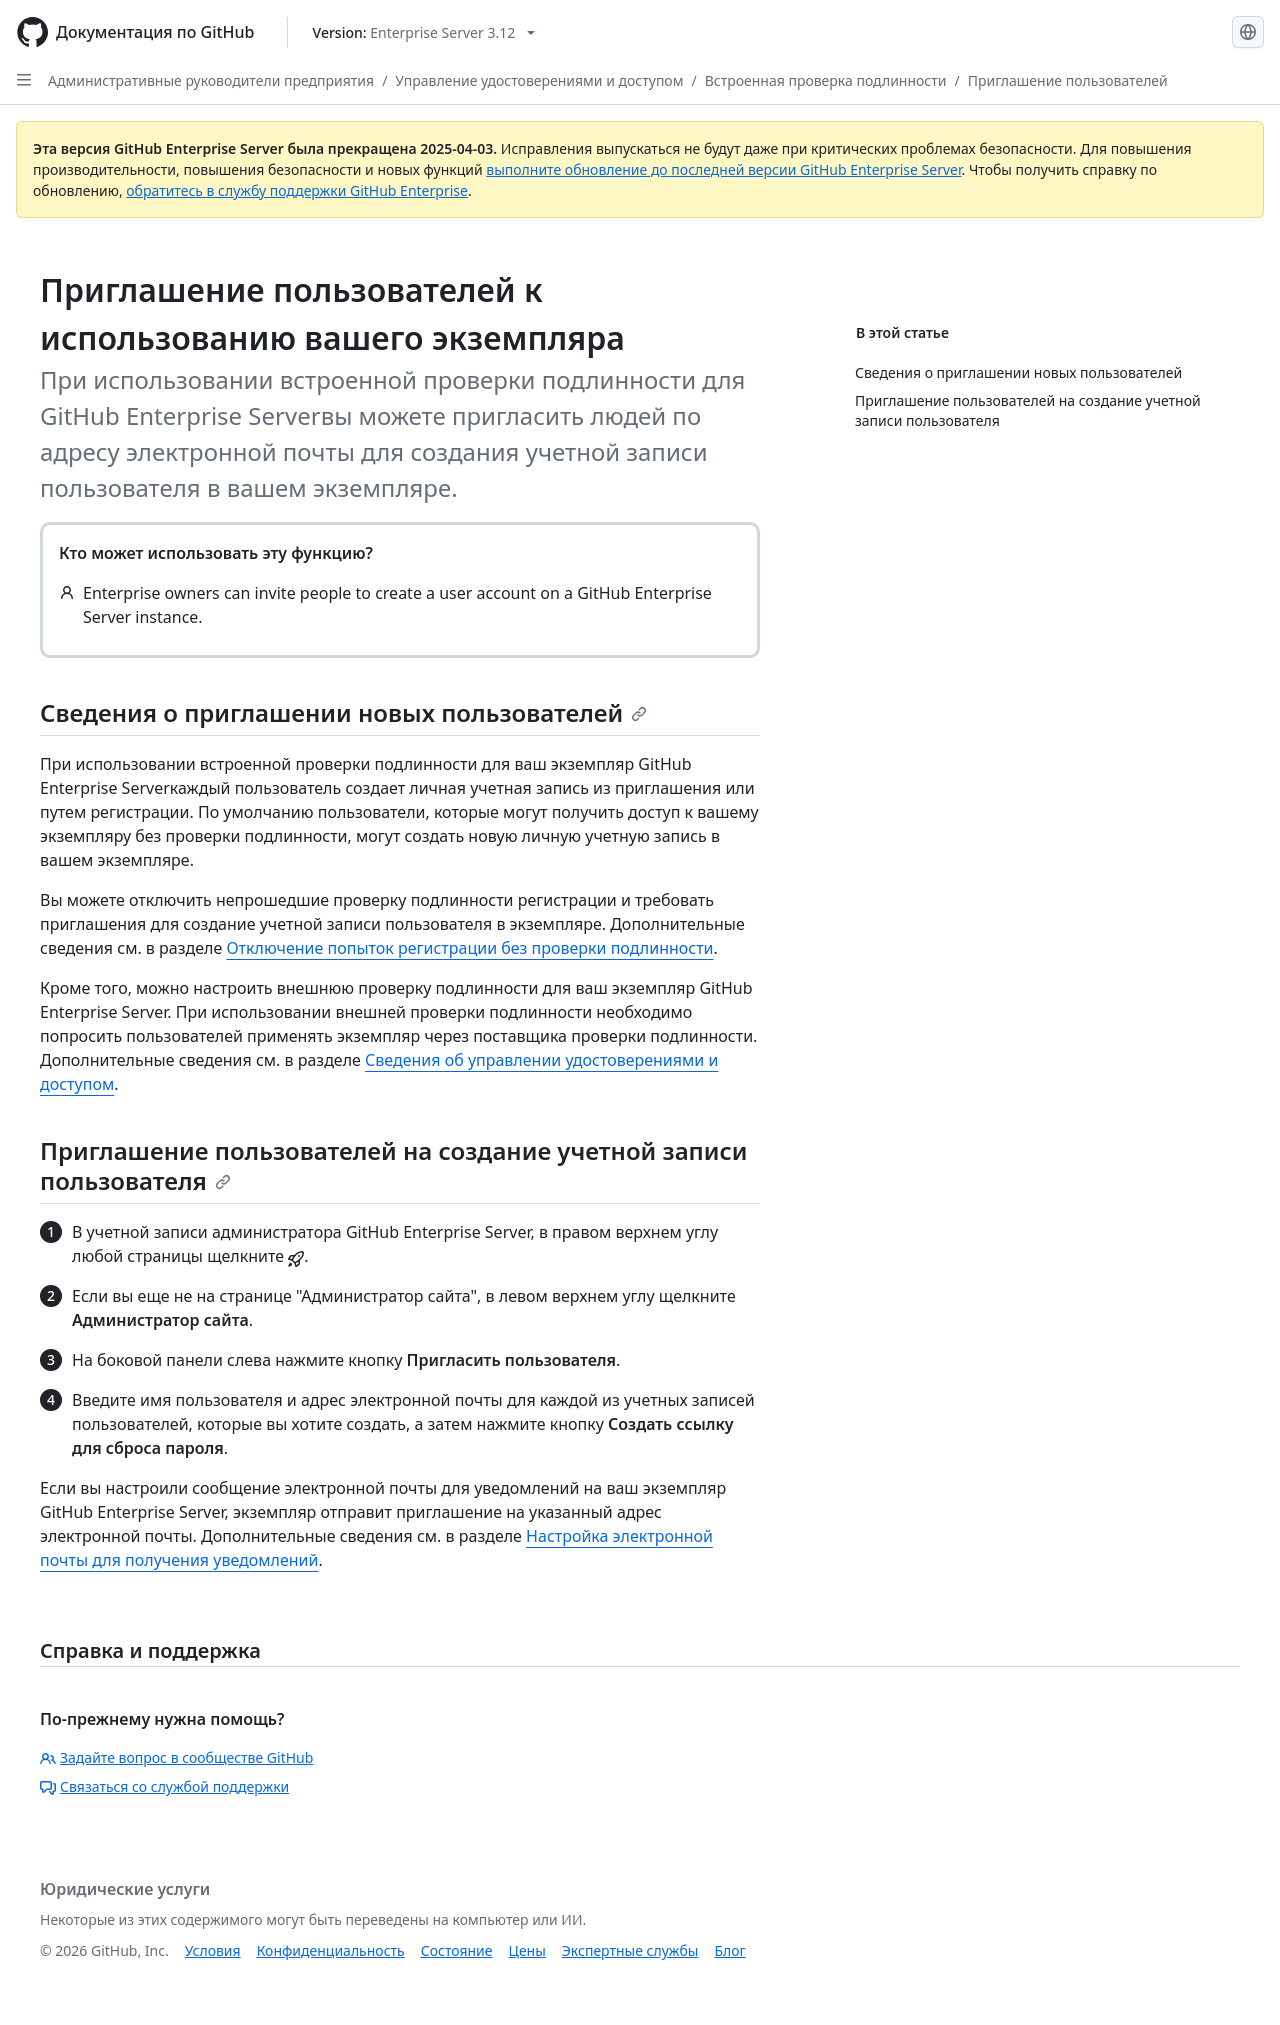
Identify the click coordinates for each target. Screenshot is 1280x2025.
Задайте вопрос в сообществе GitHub (176, 1757)
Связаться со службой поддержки (164, 1786)
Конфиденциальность (331, 1950)
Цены (527, 1950)
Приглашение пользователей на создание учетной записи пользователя (394, 1165)
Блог (729, 1950)
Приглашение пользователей (1068, 80)
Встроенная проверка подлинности (826, 80)
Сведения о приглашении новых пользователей (343, 712)
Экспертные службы (630, 1950)
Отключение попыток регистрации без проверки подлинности (469, 948)
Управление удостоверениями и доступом (539, 80)
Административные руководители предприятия (211, 80)
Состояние (457, 1950)
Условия (213, 1950)
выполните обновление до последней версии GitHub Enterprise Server (723, 169)
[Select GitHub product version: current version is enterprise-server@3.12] (424, 32)
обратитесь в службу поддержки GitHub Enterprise (297, 190)
